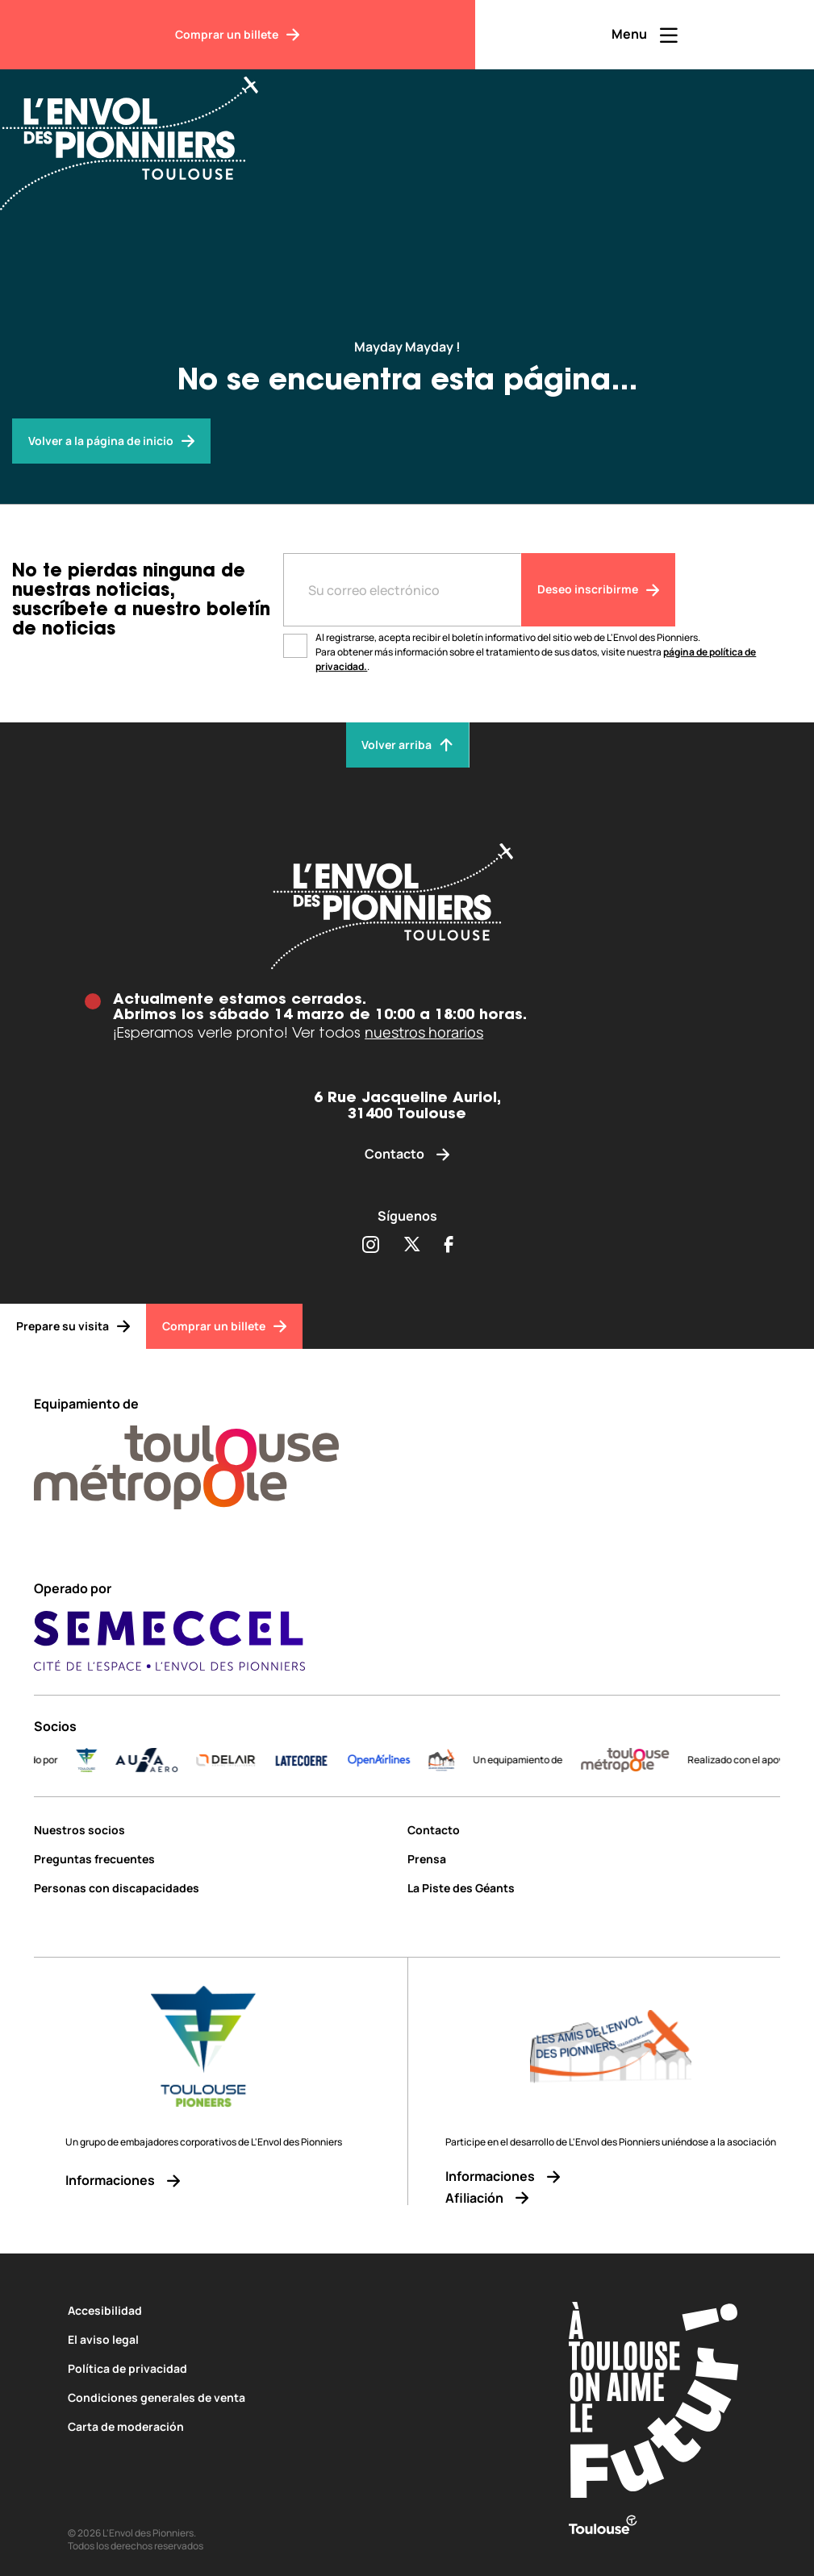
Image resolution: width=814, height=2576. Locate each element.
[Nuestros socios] (214, 1829)
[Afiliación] (610, 2198)
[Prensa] (593, 1858)
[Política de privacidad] (288, 2368)
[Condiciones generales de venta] (288, 2397)
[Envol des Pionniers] (141, 134)
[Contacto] (407, 1154)
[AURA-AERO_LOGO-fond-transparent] (164, 1760)
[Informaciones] (203, 2180)
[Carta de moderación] (288, 2426)
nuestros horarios (424, 1032)
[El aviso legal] (288, 2339)
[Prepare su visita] (73, 1326)
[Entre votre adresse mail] (401, 589)
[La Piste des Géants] (593, 1887)
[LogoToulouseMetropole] (643, 1760)
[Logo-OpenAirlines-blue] (396, 1760)
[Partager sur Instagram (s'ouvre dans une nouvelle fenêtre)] (370, 1245)
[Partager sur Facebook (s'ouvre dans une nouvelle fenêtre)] (449, 1245)
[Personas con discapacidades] (214, 1887)
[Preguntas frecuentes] (214, 1858)
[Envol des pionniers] (111, 441)
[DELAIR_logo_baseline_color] (243, 1760)
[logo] (459, 1760)
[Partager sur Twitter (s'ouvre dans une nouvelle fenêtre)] (411, 1245)
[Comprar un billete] (237, 34)
